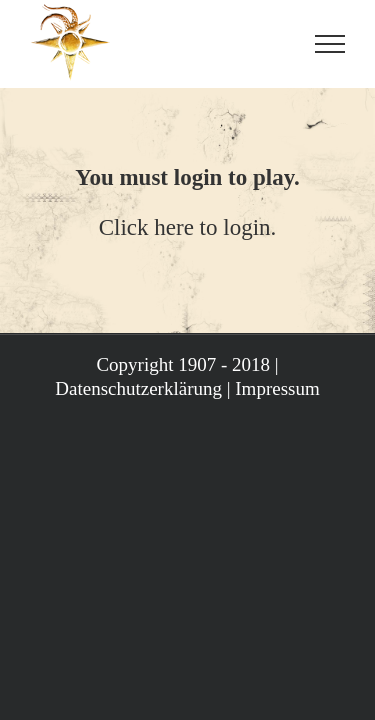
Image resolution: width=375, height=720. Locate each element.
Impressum (277, 488)
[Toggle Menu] (330, 44)
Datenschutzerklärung (138, 488)
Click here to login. (188, 227)
